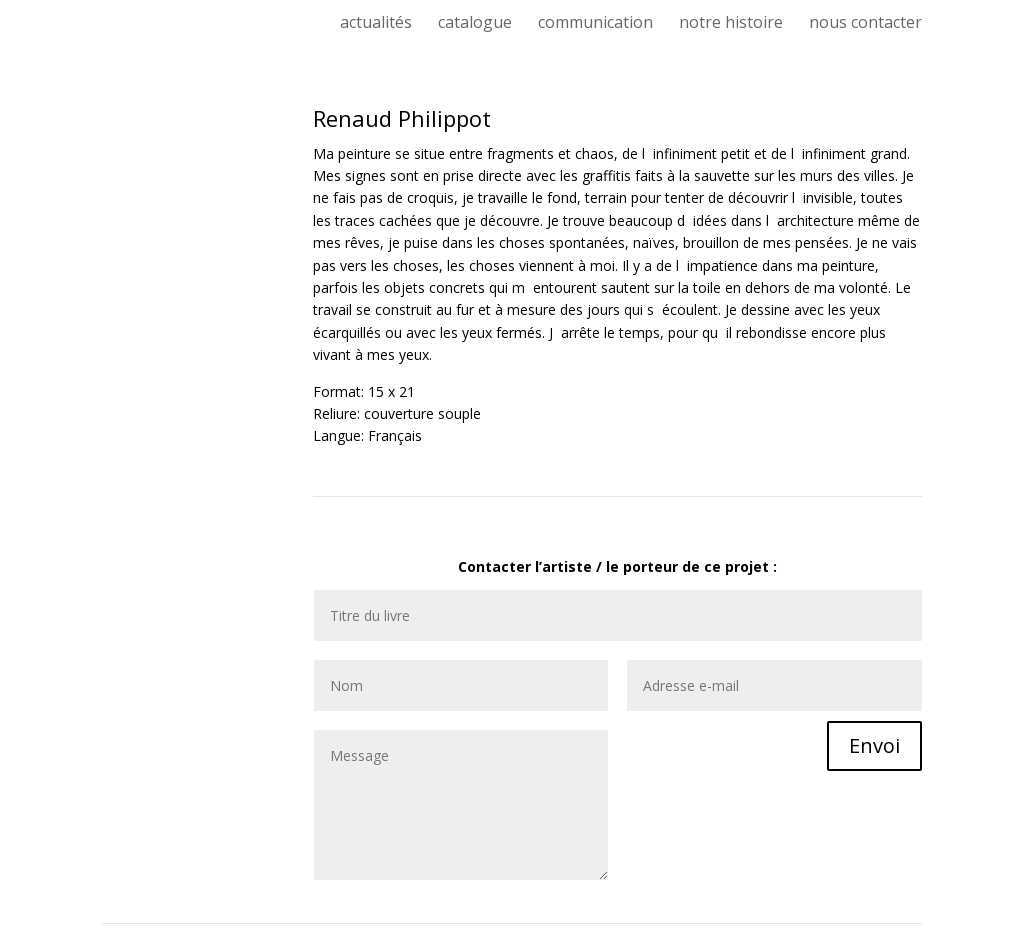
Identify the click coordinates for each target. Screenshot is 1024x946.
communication (595, 24)
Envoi (874, 745)
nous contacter (865, 24)
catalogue (475, 24)
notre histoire (731, 24)
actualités (376, 24)
